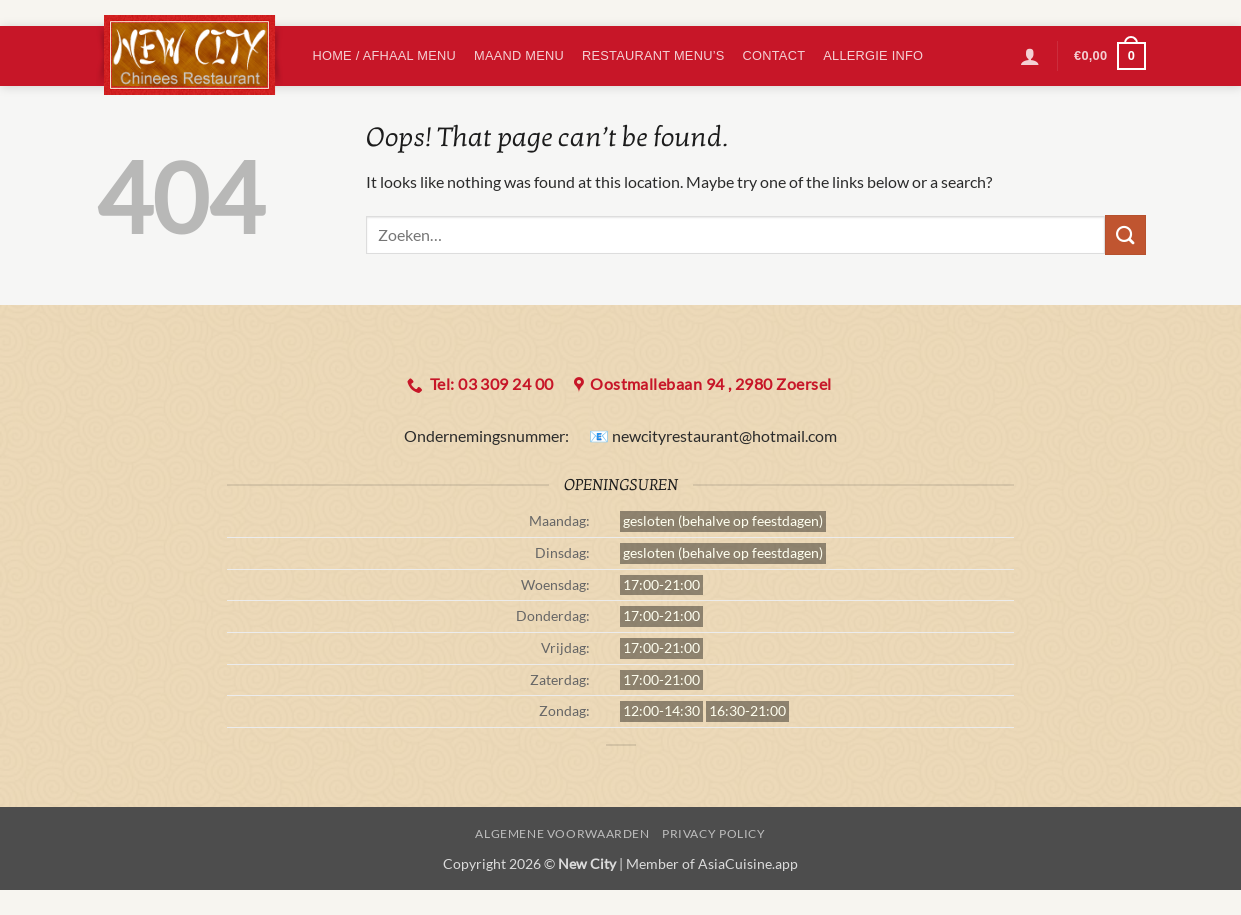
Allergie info (873, 55)
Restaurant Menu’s (653, 55)
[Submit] (1125, 234)
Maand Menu (519, 55)
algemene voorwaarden (562, 833)
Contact (774, 55)
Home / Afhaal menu (385, 55)
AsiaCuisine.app (748, 863)
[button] (1030, 56)
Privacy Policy (714, 833)
